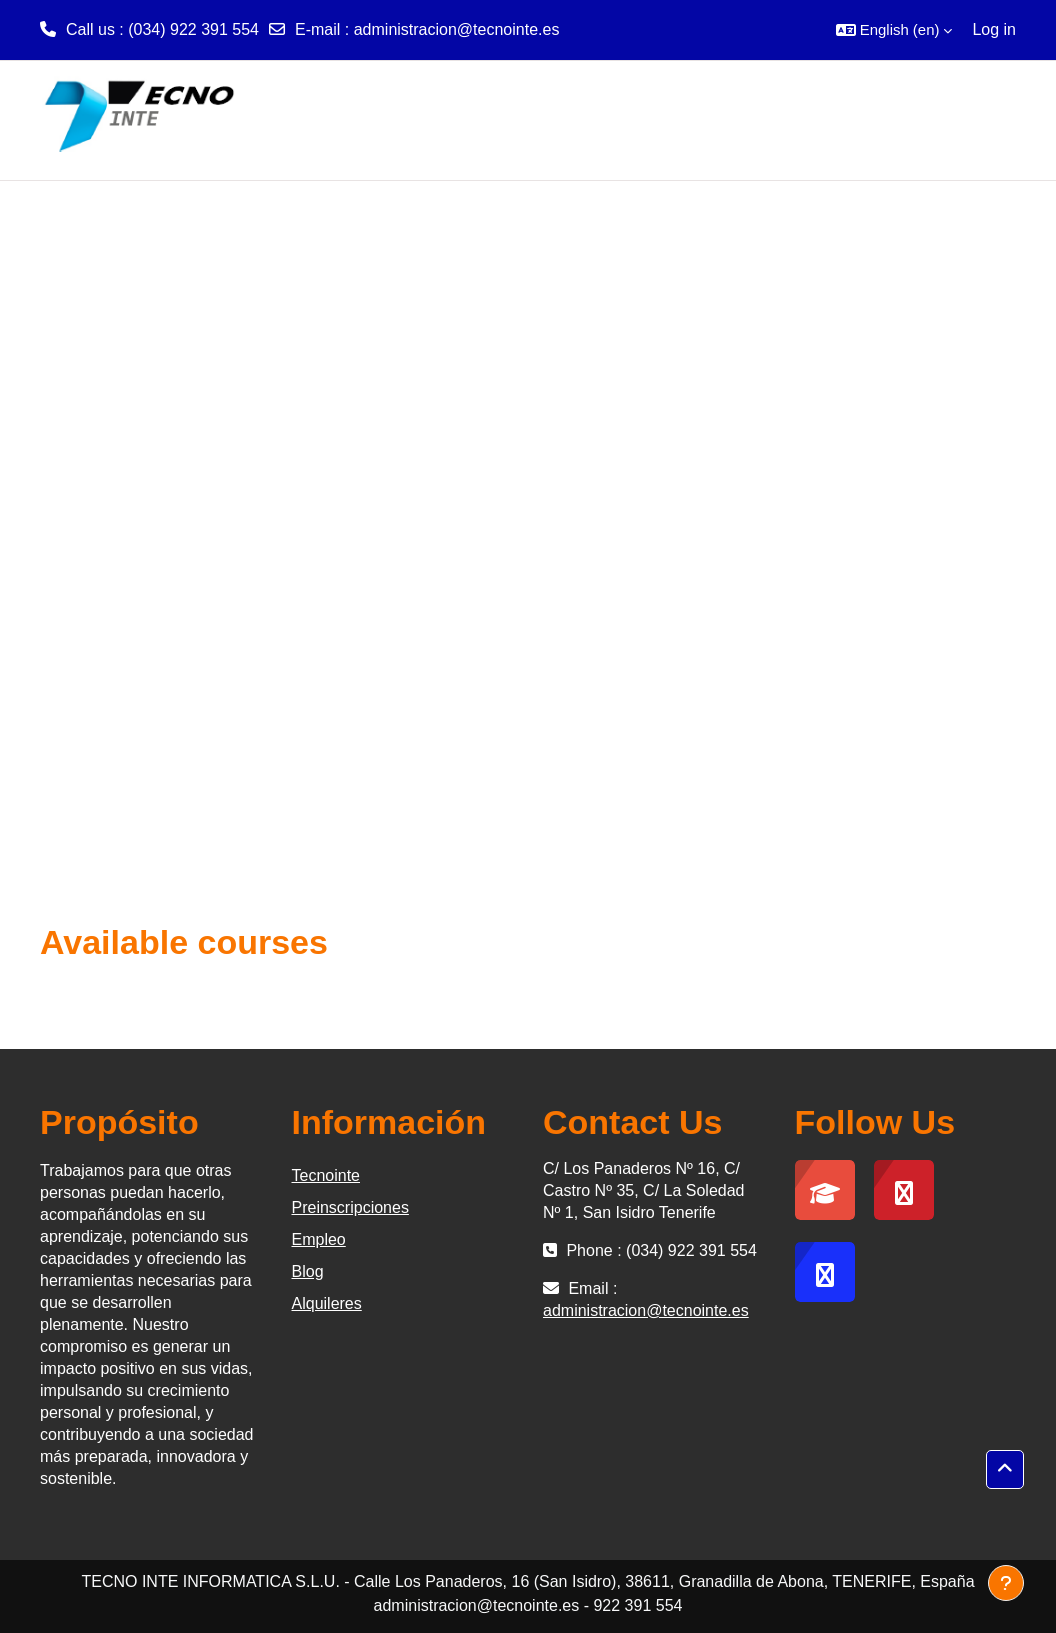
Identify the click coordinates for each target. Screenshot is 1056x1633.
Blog (308, 1271)
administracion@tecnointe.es (457, 29)
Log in (994, 29)
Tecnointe (326, 1175)
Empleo (319, 1239)
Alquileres (327, 1303)
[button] (894, 30)
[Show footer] (1006, 1583)
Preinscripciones (350, 1207)
